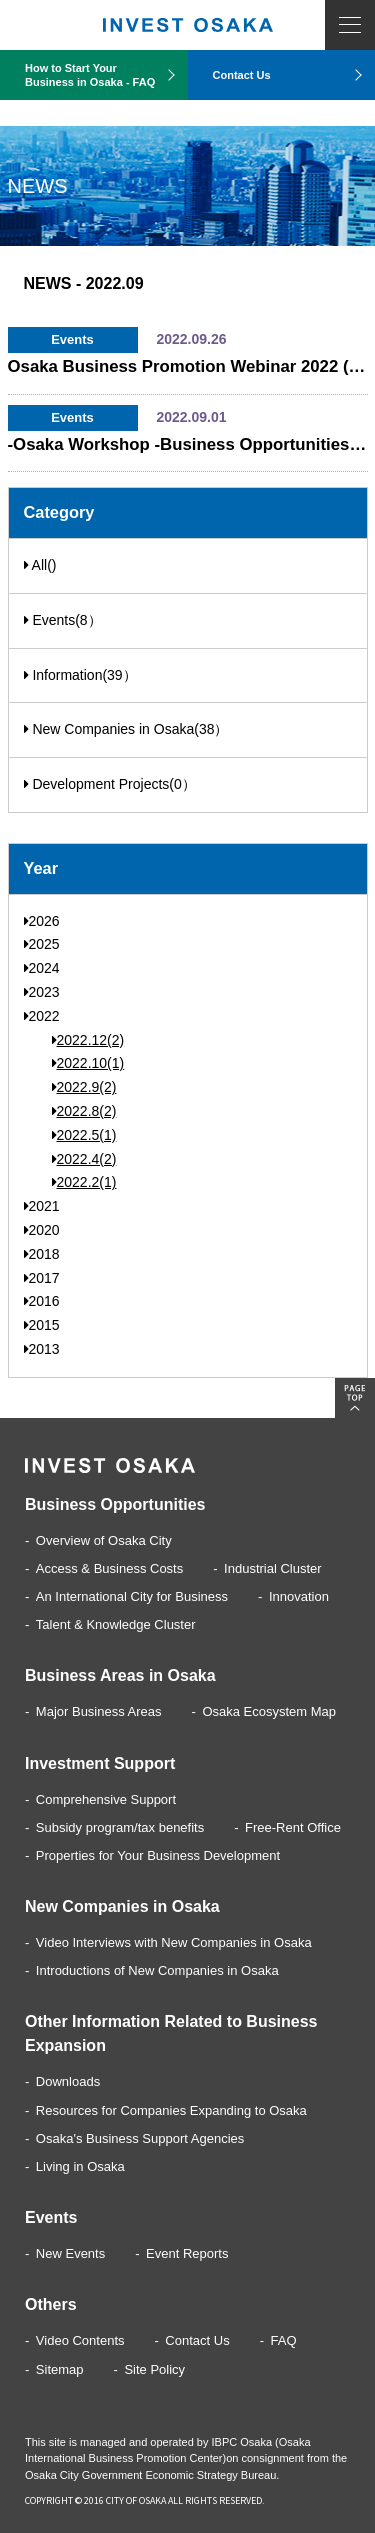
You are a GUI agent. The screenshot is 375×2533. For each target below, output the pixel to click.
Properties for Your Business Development (158, 1855)
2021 (42, 1206)
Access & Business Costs (109, 1568)
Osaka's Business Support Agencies (140, 2138)
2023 (42, 992)
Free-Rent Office (293, 1827)
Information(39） (80, 675)
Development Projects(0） (110, 784)
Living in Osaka (80, 2166)
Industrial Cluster (273, 1568)
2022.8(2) (84, 1111)
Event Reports (187, 2253)
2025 (42, 944)
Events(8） (63, 620)
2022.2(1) (84, 1182)
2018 (42, 1254)
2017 (42, 1278)
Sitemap (60, 2369)
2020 (42, 1230)
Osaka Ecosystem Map (269, 1711)
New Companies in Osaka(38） (126, 729)
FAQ (284, 2340)
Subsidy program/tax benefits (120, 1827)
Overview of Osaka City (104, 1540)
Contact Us (242, 75)
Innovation (299, 1596)
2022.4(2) (84, 1159)
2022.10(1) (88, 1063)
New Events (70, 2253)
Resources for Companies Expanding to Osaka (171, 2110)
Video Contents (80, 2340)
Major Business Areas (99, 1711)
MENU (350, 25)
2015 (42, 1325)
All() (40, 565)
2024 (42, 968)
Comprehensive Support (106, 1799)
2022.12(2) (88, 1040)
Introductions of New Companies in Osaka (157, 1970)
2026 (42, 921)
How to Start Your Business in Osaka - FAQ (90, 75)
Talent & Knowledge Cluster (116, 1624)
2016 (42, 1301)
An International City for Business (132, 1596)
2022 (42, 1016)
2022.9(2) (84, 1087)
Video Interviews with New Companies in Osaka (174, 1942)
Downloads (68, 2081)
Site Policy (154, 2369)
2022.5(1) (84, 1135)
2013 (42, 1349)
